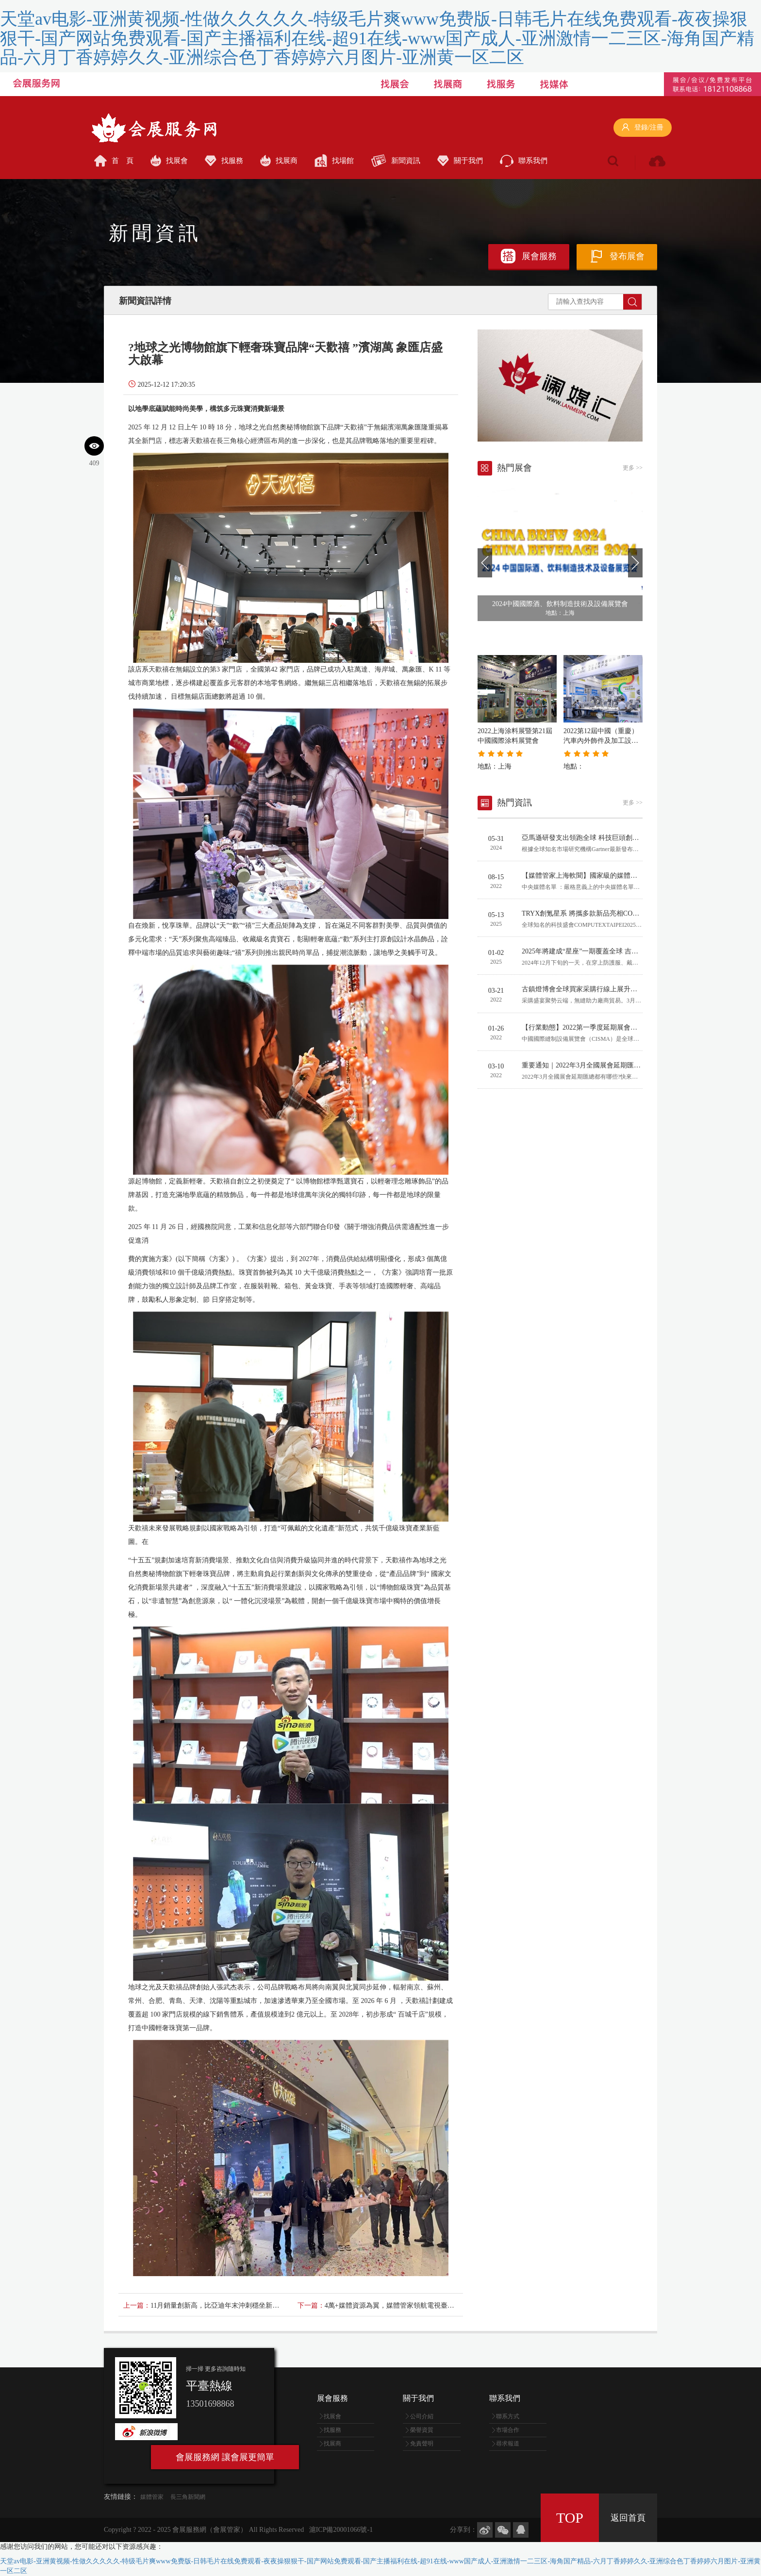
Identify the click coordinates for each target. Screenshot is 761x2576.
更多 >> (633, 468)
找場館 (334, 160)
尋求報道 (507, 2443)
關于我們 (460, 160)
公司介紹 (421, 2416)
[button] (485, 562)
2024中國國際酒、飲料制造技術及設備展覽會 (560, 603)
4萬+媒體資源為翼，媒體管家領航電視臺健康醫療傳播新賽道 (417, 2305)
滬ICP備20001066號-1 (341, 2529)
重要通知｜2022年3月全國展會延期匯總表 (584, 1065)
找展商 (279, 160)
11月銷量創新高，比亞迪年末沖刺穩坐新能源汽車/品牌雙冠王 (242, 2305)
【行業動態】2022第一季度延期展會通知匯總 (590, 1027)
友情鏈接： (121, 2496)
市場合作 (507, 2430)
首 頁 (113, 161)
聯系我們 (523, 161)
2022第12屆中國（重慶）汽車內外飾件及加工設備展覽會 (600, 740)
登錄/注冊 (642, 127)
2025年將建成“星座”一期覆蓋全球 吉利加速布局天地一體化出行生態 (624, 951)
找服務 (224, 160)
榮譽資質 (421, 2430)
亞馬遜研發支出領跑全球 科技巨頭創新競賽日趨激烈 (601, 837)
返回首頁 (628, 2518)
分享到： (463, 2529)
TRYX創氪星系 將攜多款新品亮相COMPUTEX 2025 (599, 913)
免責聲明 (421, 2443)
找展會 (169, 160)
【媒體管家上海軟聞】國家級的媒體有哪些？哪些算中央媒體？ (617, 875)
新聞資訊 (395, 160)
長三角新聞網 (187, 2497)
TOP (569, 2518)
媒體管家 (152, 2497)
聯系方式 (507, 2416)
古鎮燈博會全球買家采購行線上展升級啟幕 (586, 989)
